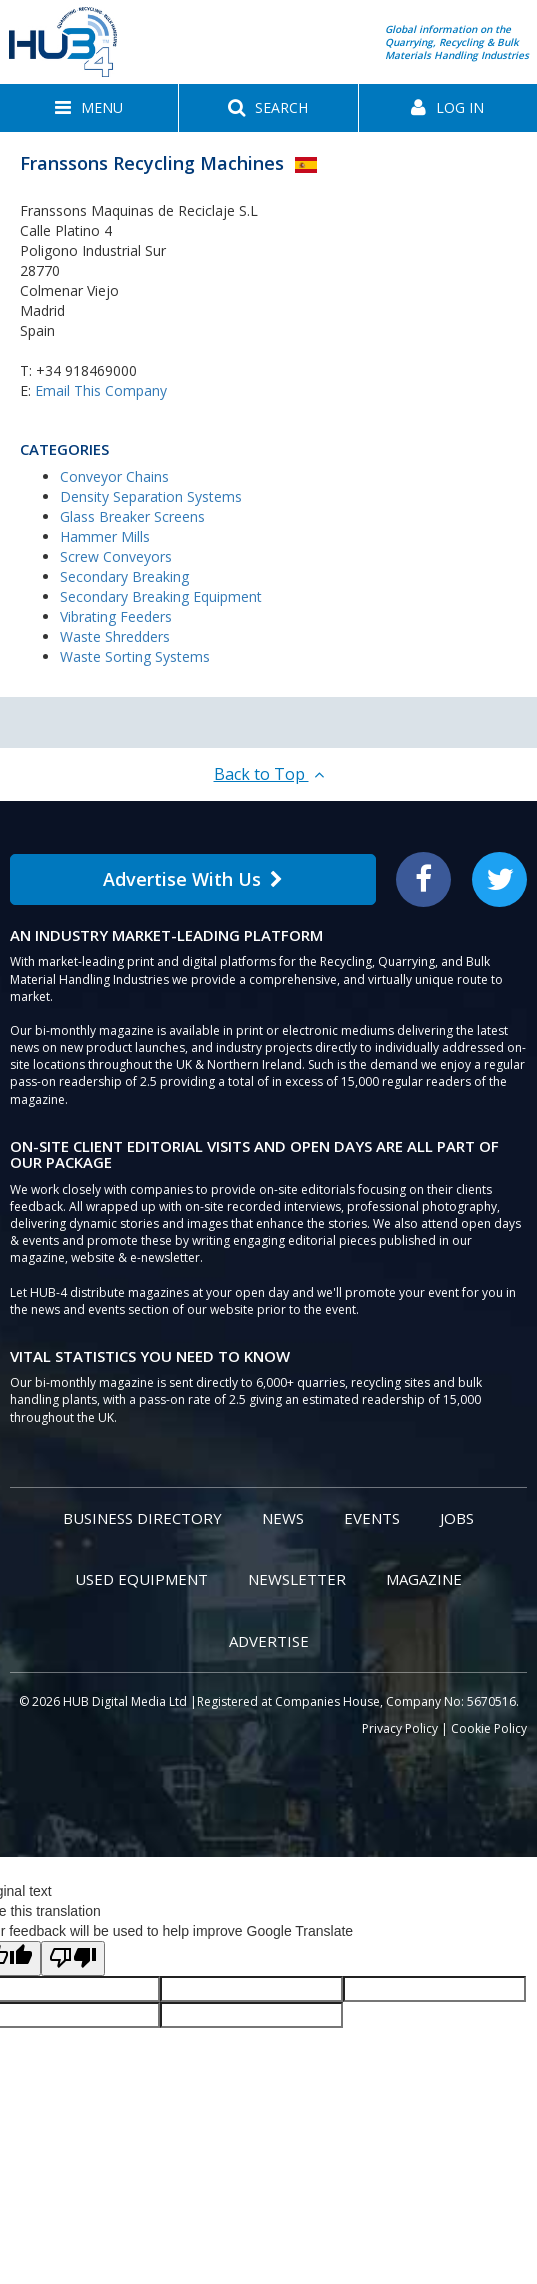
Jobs (457, 1518)
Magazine (424, 1579)
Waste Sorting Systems (135, 656)
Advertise (269, 1641)
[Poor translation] (73, 1958)
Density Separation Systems (151, 496)
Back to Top (269, 774)
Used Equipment (141, 1579)
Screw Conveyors (116, 556)
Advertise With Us (193, 879)
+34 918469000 (86, 370)
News (283, 1518)
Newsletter (297, 1579)
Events (372, 1518)
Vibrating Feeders (116, 616)
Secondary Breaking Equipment (161, 596)
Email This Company (101, 390)
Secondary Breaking (124, 576)
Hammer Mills (105, 536)
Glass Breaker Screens (132, 516)
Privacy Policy (400, 1728)
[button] (89, 108)
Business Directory (142, 1518)
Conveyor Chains (114, 476)
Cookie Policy (489, 1728)
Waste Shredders (115, 636)
